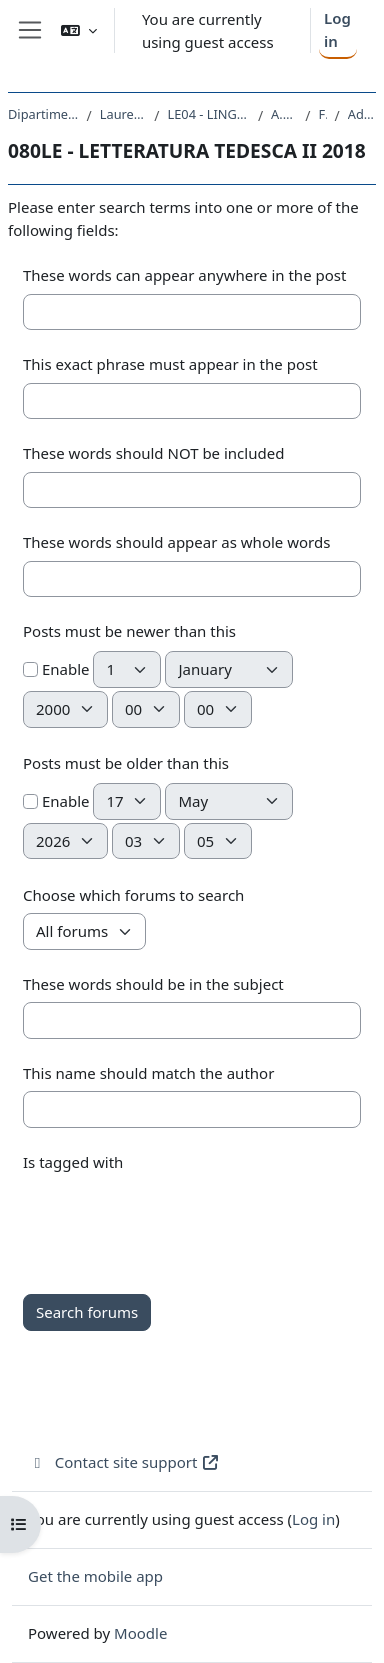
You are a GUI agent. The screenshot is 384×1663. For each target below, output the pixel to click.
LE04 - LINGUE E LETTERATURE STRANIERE (209, 114)
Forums (322, 114)
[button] (79, 30)
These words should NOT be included (153, 453)
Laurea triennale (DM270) (123, 114)
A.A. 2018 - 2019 (284, 114)
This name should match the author (148, 1073)
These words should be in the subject (153, 984)
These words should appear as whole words (176, 542)
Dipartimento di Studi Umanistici (43, 114)
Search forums (87, 1312)
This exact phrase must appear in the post (170, 364)
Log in (337, 29)
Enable (56, 669)
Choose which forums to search (133, 895)
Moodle (140, 1633)
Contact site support (124, 1462)
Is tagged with (73, 1162)
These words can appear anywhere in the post (184, 275)
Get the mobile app (95, 1576)
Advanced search (362, 114)
